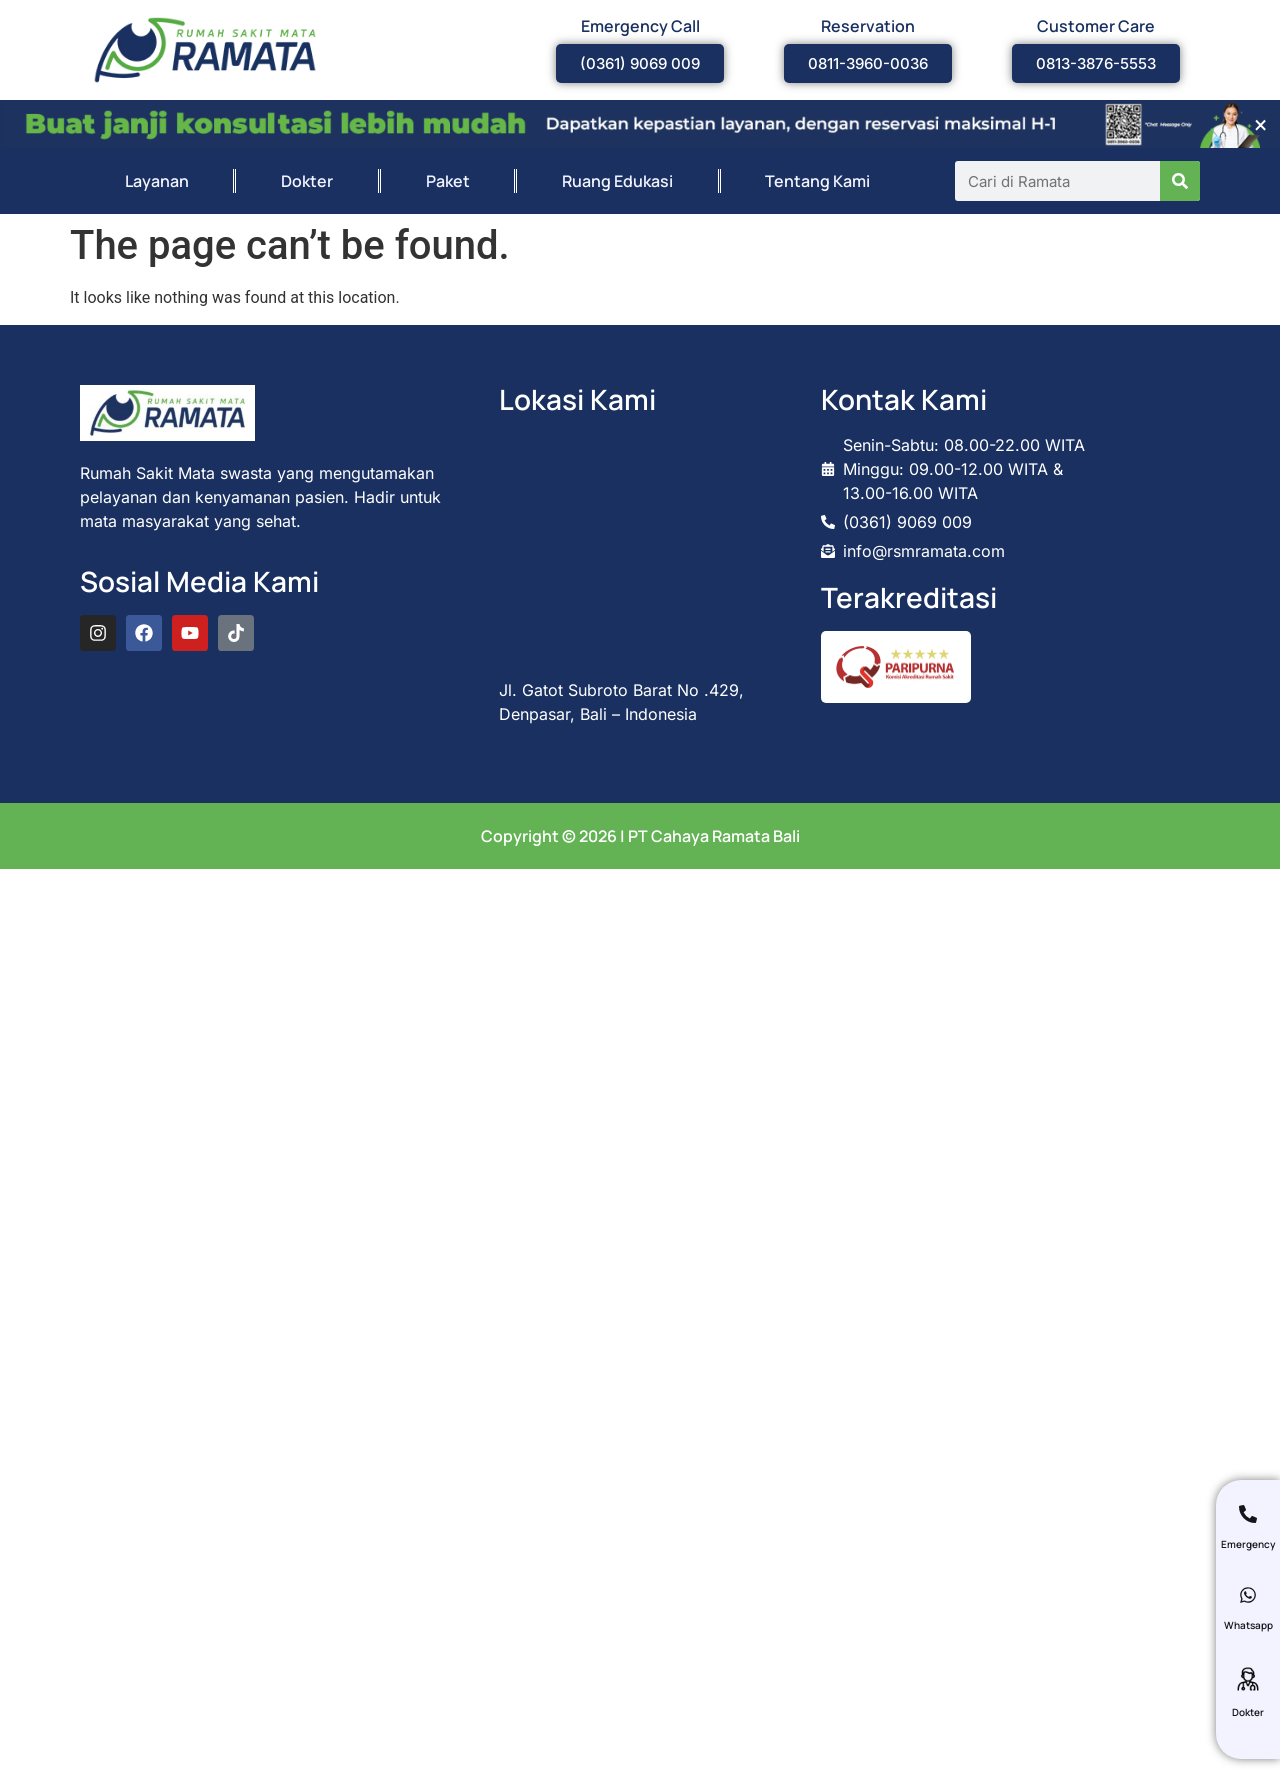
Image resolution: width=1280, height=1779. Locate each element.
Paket (448, 181)
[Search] (1180, 181)
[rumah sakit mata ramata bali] (640, 545)
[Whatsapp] (1248, 1595)
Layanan (157, 181)
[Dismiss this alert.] (1260, 125)
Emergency (1248, 1544)
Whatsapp (1248, 1625)
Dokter (307, 181)
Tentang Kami (817, 181)
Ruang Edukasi (617, 181)
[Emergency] (1248, 1514)
